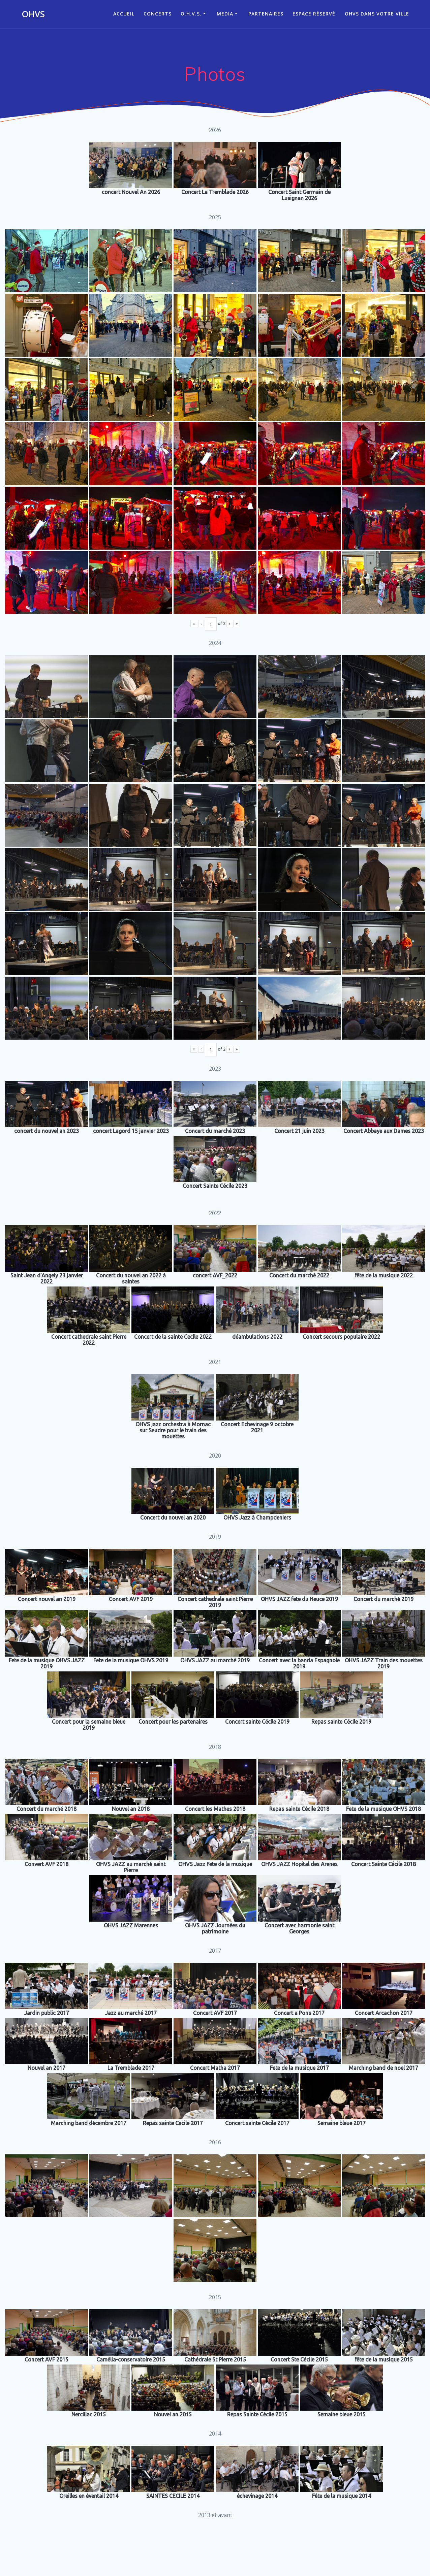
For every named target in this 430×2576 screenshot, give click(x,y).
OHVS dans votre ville (377, 13)
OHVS (33, 14)
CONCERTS (158, 13)
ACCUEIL (123, 13)
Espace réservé (314, 13)
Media (225, 13)
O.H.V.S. (191, 13)
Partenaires (265, 13)
